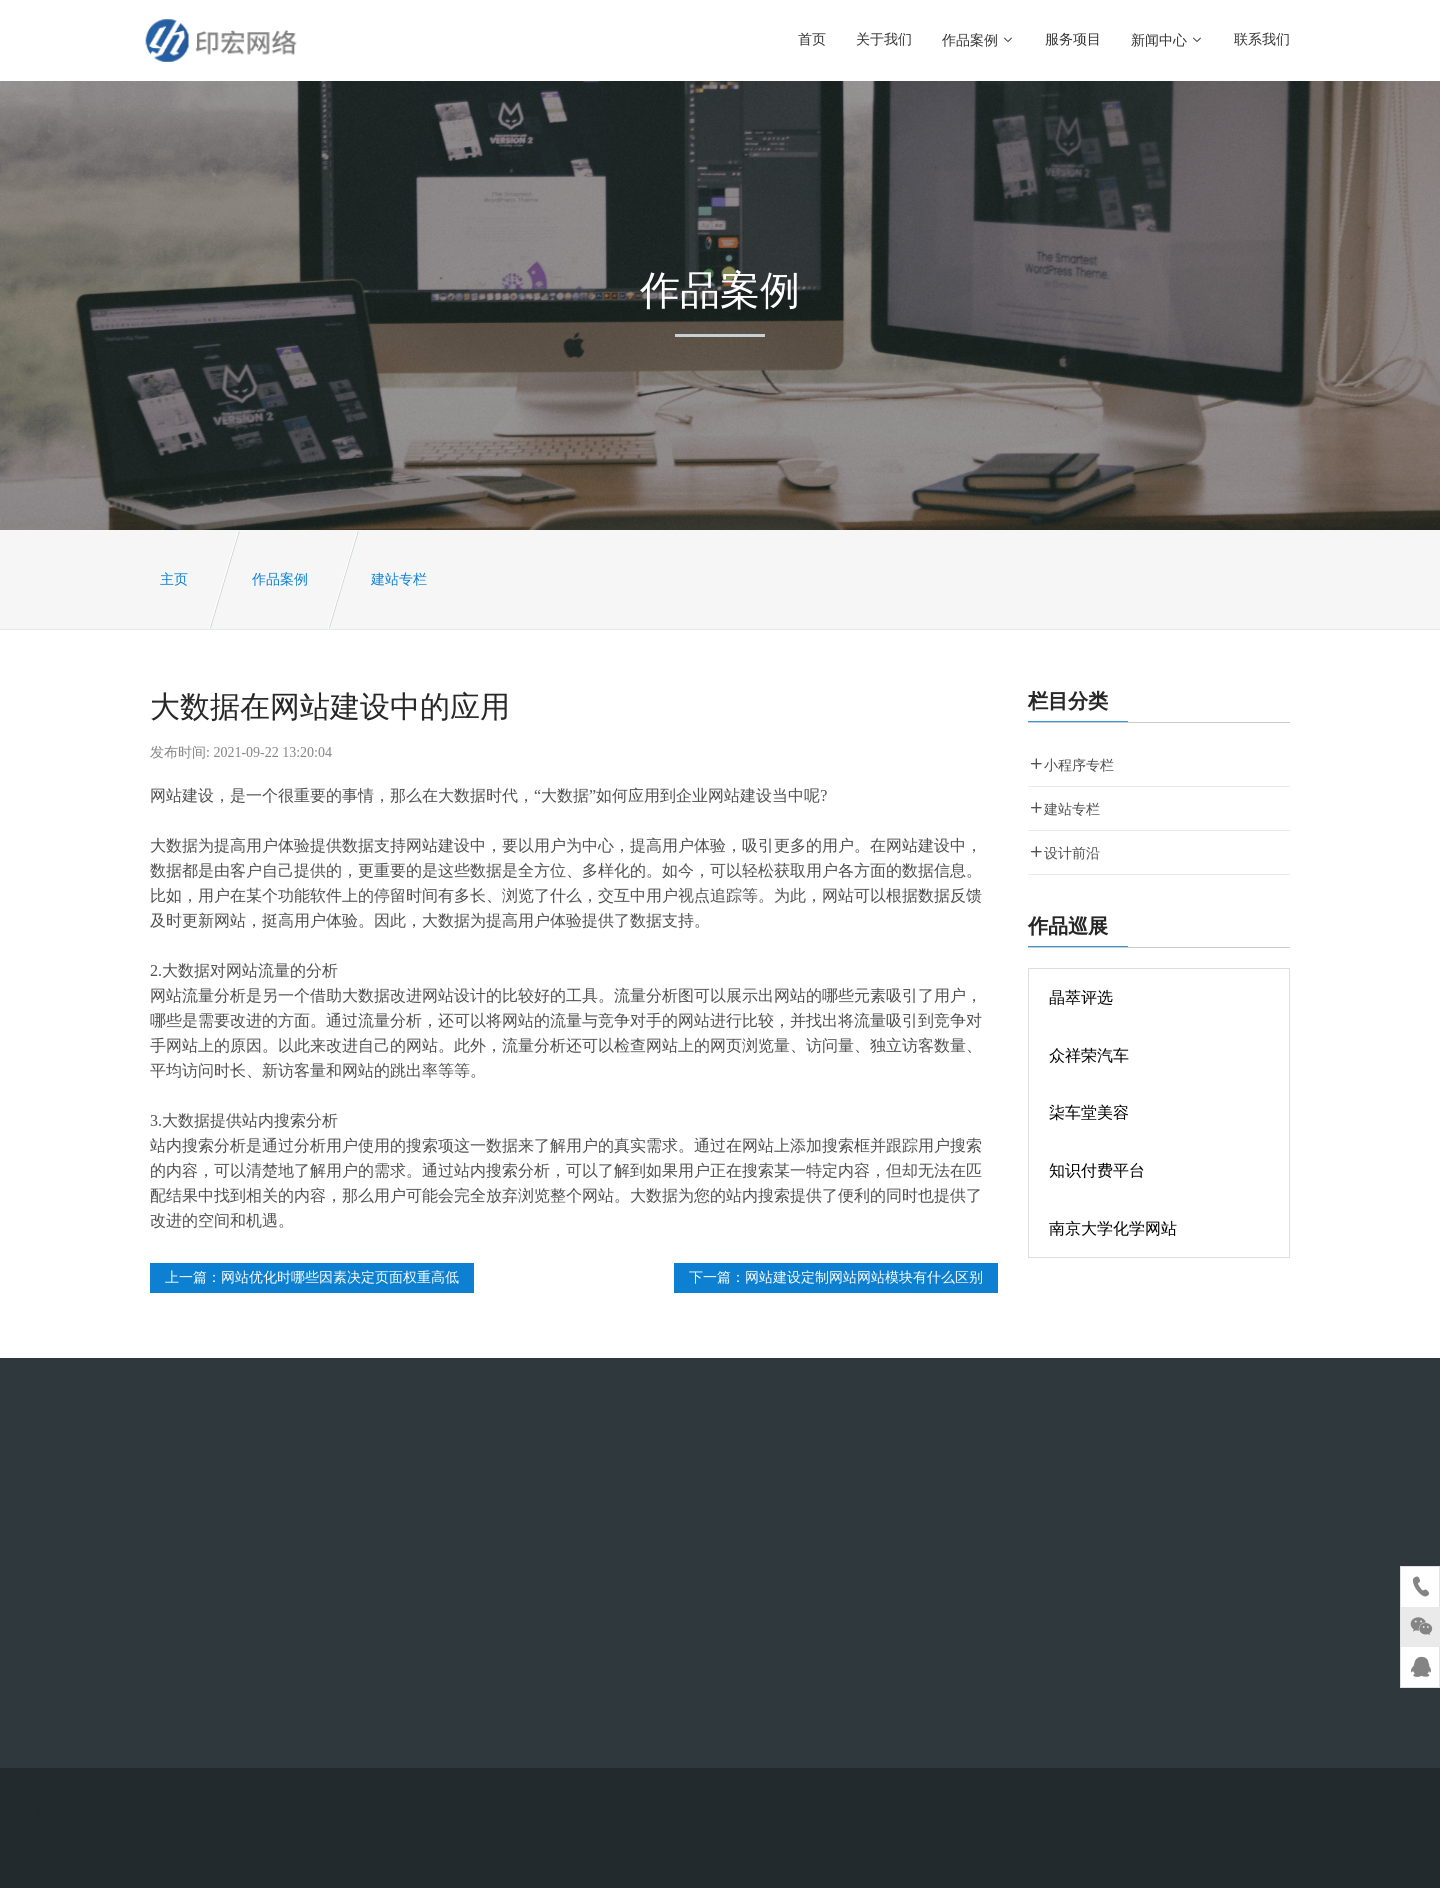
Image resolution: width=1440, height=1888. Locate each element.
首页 (812, 39)
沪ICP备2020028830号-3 (237, 1813)
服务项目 (1073, 39)
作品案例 (978, 40)
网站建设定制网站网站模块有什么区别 (864, 1277)
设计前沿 (1064, 852)
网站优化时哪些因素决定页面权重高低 (340, 1277)
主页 (174, 579)
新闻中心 (1167, 40)
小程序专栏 (1071, 764)
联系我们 (1262, 39)
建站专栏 (399, 579)
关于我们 (884, 39)
